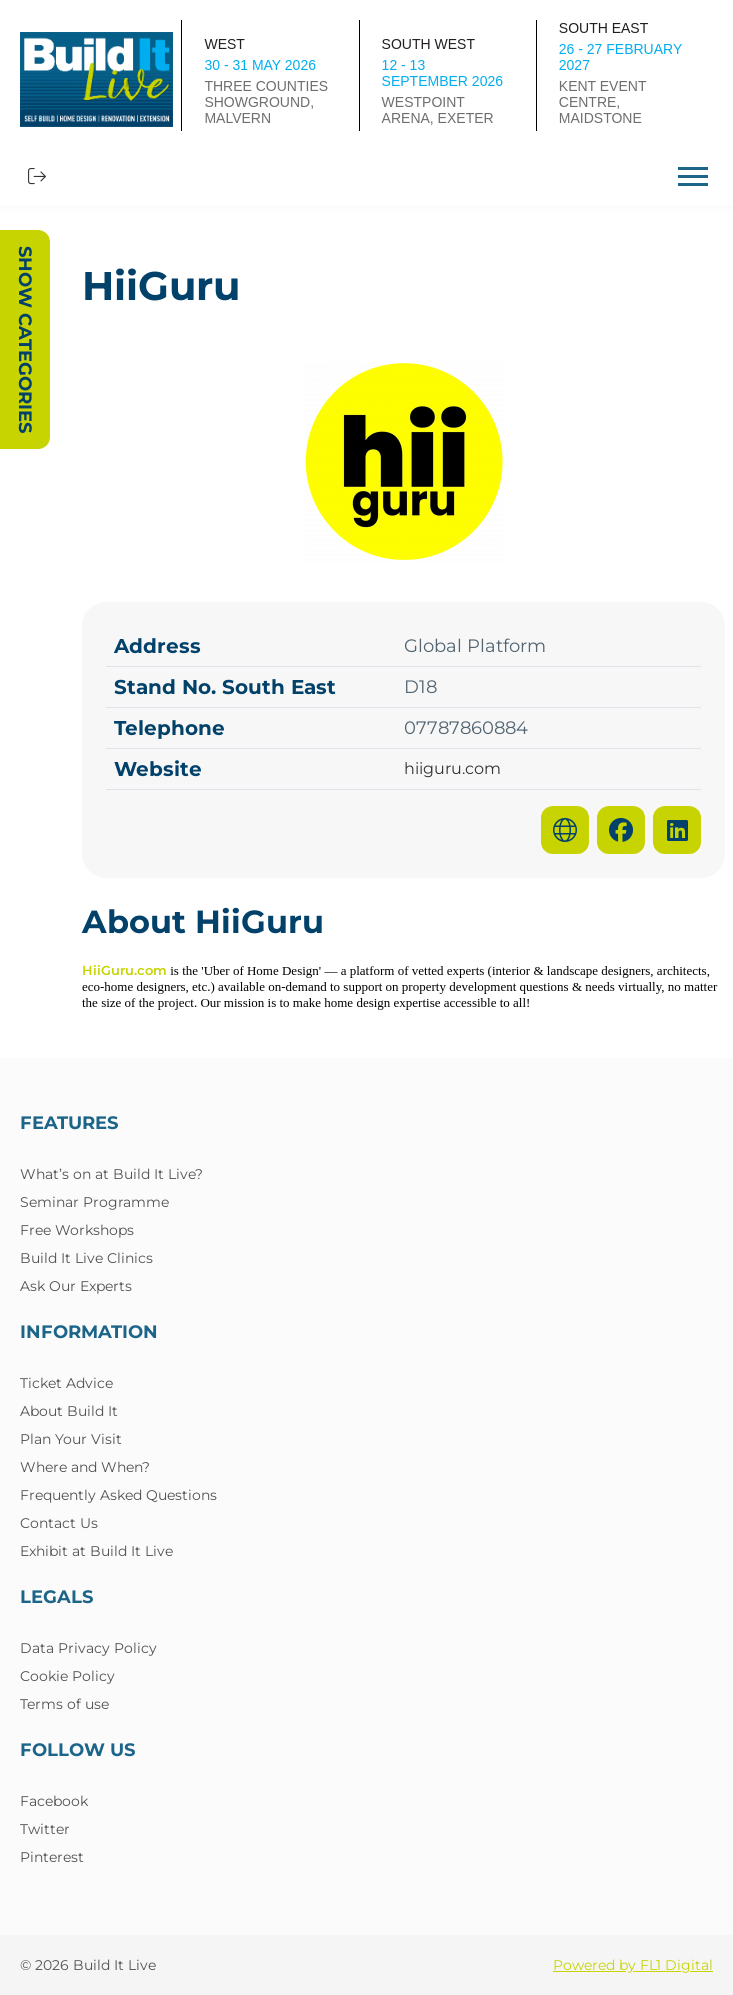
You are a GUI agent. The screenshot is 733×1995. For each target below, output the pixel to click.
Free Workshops (77, 1230)
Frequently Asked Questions (118, 1495)
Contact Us (59, 1523)
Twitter (45, 1829)
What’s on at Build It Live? (111, 1174)
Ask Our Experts (76, 1286)
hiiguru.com (452, 769)
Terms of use (64, 1704)
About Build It (69, 1411)
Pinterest (52, 1857)
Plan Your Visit (71, 1439)
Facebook (54, 1801)
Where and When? (85, 1467)
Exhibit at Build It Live (96, 1551)
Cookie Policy (67, 1676)
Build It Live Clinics (86, 1258)
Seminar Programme (94, 1202)
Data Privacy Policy (88, 1648)
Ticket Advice (66, 1383)
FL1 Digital (676, 1965)
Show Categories (25, 339)
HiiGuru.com (124, 970)
